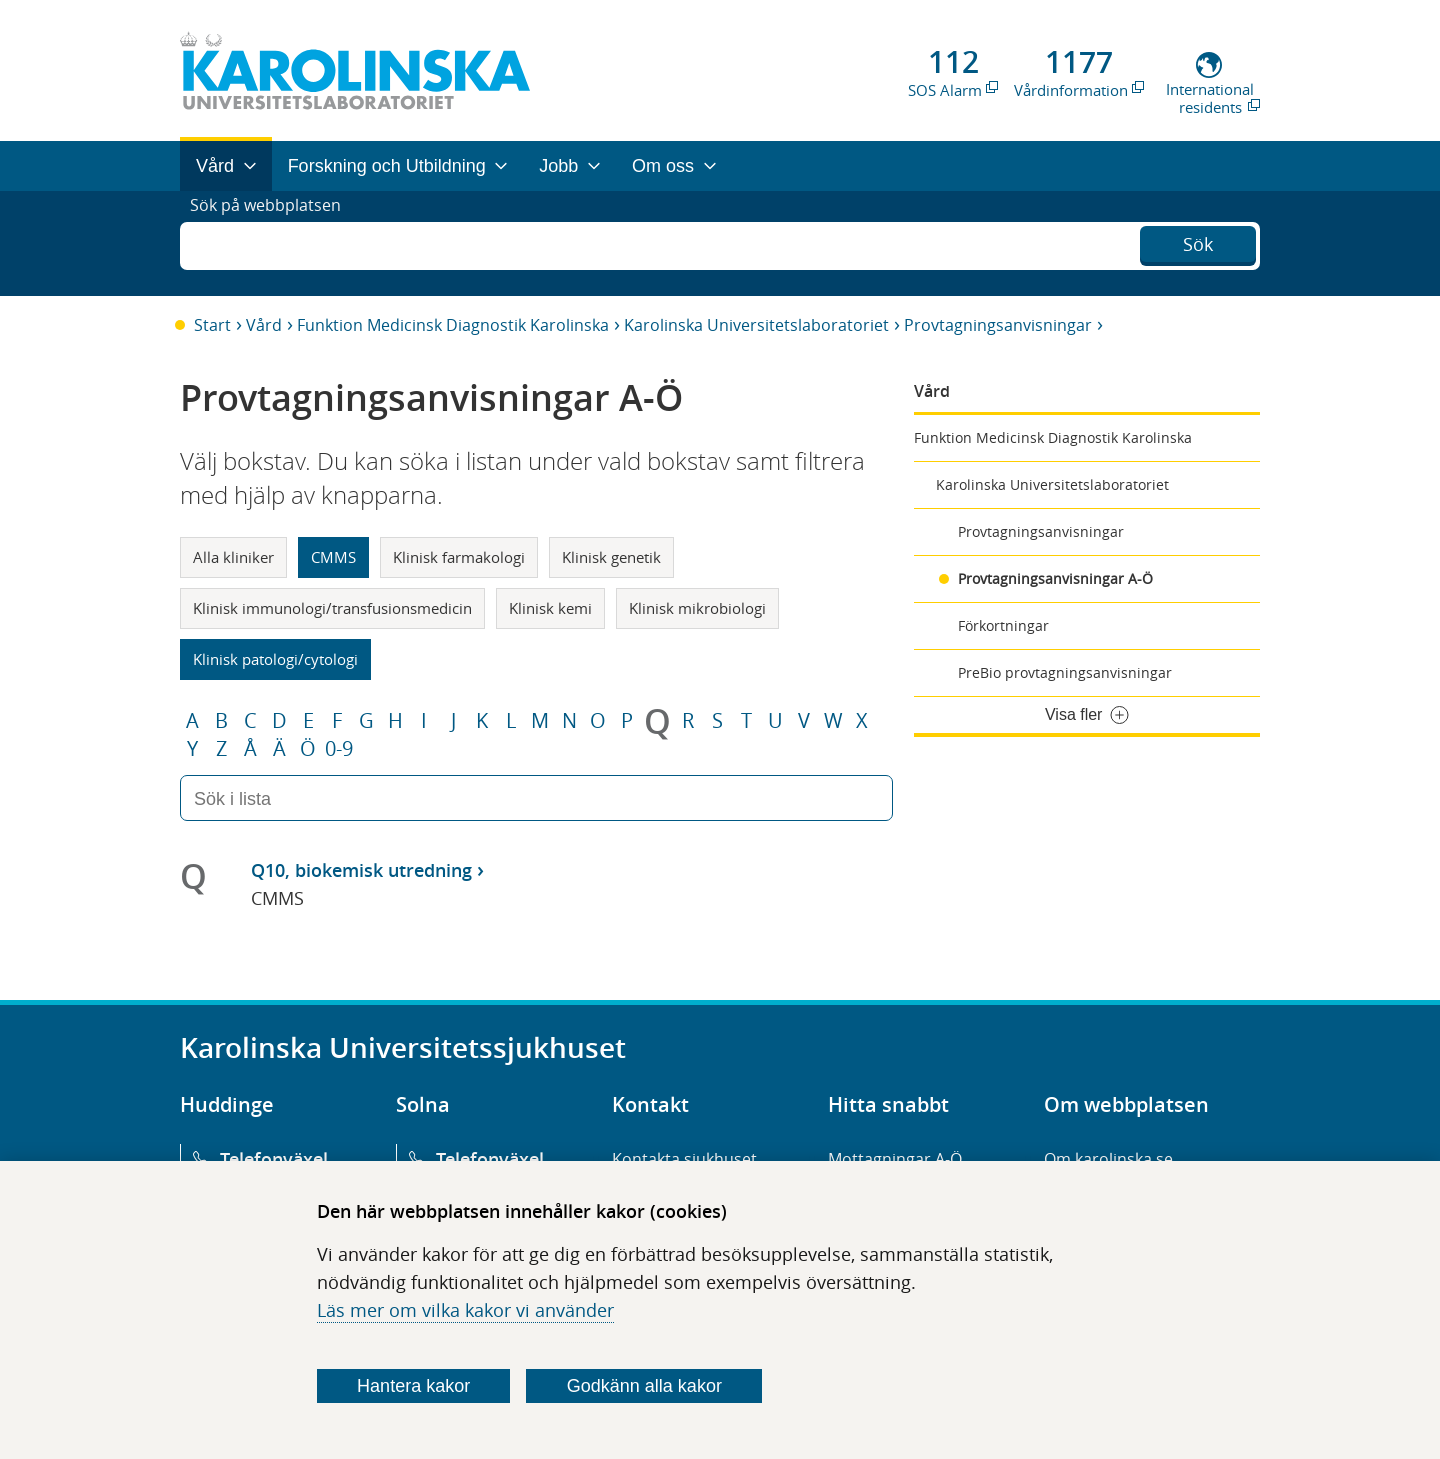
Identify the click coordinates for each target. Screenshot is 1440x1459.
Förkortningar (1003, 625)
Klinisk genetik (611, 557)
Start (212, 325)
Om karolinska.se (1108, 1159)
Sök (1198, 241)
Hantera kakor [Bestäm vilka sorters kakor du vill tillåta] (413, 1386)
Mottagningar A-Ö (895, 1159)
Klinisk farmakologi (459, 557)
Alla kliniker (233, 557)
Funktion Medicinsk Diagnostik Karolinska (453, 325)
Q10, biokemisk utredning (361, 870)
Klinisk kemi (550, 608)
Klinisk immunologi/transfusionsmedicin (332, 608)
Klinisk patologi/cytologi (275, 659)
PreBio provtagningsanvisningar (1065, 672)
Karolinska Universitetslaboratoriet (756, 325)
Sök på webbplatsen (274, 243)
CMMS (333, 557)
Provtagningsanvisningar (998, 325)
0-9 (339, 749)
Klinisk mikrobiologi (697, 608)
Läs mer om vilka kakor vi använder (465, 1310)
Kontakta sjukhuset (684, 1159)
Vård (264, 325)
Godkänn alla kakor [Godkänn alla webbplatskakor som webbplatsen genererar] (644, 1386)
